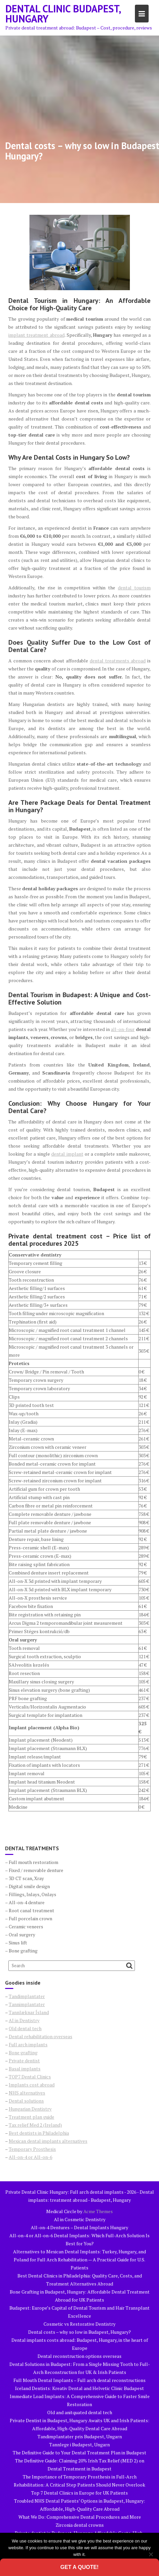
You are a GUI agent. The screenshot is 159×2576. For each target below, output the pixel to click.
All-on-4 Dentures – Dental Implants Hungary (79, 2227)
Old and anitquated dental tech (79, 2412)
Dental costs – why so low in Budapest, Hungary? (79, 2332)
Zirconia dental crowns (80, 2525)
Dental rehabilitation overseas (40, 2036)
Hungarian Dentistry (30, 2109)
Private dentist (24, 2060)
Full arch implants (28, 2044)
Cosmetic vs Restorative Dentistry (79, 2324)
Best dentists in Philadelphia (39, 2133)
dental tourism (134, 587)
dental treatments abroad (118, 660)
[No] (150, 2554)
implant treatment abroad (36, 335)
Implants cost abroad (32, 2084)
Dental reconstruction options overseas (79, 2356)
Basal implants (25, 2068)
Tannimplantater (27, 2004)
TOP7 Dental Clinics (30, 2076)
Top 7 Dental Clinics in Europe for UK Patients (79, 2493)
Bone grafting (23, 2052)
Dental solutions (26, 2101)
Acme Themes (98, 2211)
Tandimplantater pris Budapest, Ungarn (79, 2436)
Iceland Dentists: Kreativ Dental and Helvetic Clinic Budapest (79, 2388)
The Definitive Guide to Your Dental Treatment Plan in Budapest (79, 2452)
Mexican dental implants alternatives (48, 2141)
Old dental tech (25, 2028)
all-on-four (123, 1029)
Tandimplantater (27, 1996)
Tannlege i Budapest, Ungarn (79, 2444)
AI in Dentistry (24, 2020)
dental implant (67, 1154)
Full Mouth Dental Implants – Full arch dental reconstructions (79, 2380)
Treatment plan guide (31, 2117)
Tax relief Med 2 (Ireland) (35, 2125)
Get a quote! (79, 2567)
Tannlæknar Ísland (29, 2012)
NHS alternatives (27, 2092)
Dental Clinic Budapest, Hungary (63, 13)
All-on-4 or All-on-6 (30, 2157)
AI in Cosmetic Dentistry (79, 2219)
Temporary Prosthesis (32, 2149)
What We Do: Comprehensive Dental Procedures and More (79, 2517)
